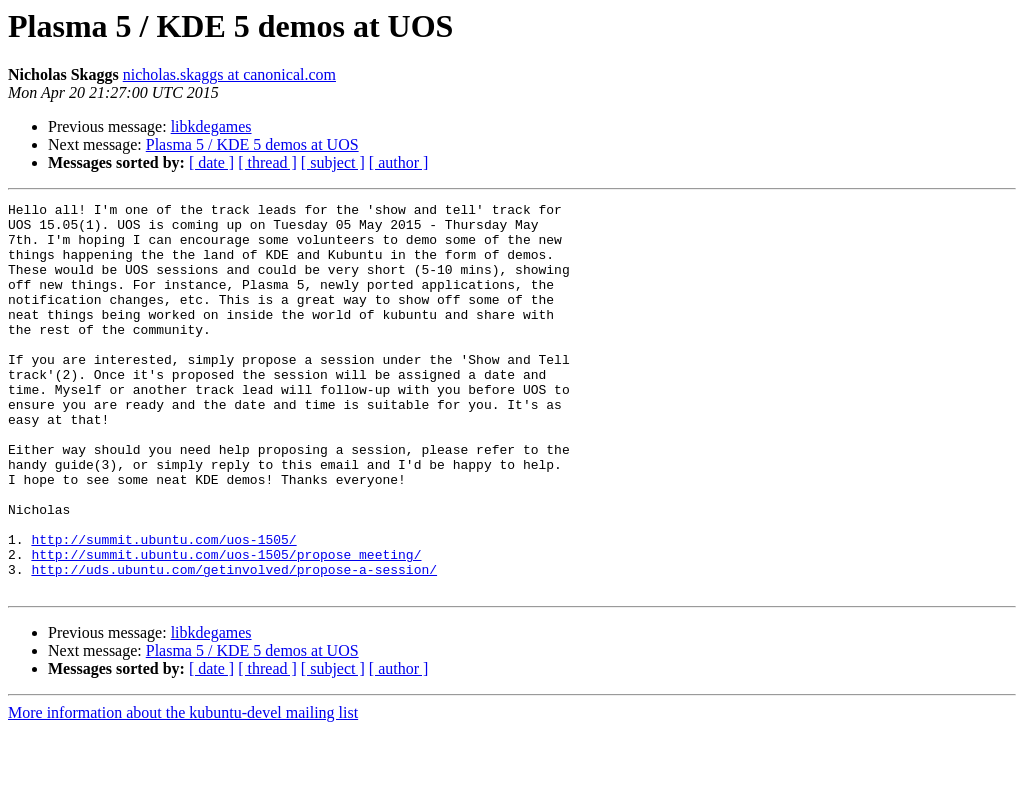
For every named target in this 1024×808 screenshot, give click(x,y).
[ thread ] (267, 162)
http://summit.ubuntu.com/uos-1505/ (163, 608)
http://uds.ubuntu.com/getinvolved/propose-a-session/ (234, 644)
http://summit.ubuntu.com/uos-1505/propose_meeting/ (226, 626)
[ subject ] (333, 162)
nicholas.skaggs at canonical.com (229, 74)
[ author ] (399, 162)
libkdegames (211, 126)
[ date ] (211, 162)
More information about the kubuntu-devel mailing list (183, 790)
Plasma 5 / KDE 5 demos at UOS (252, 144)
